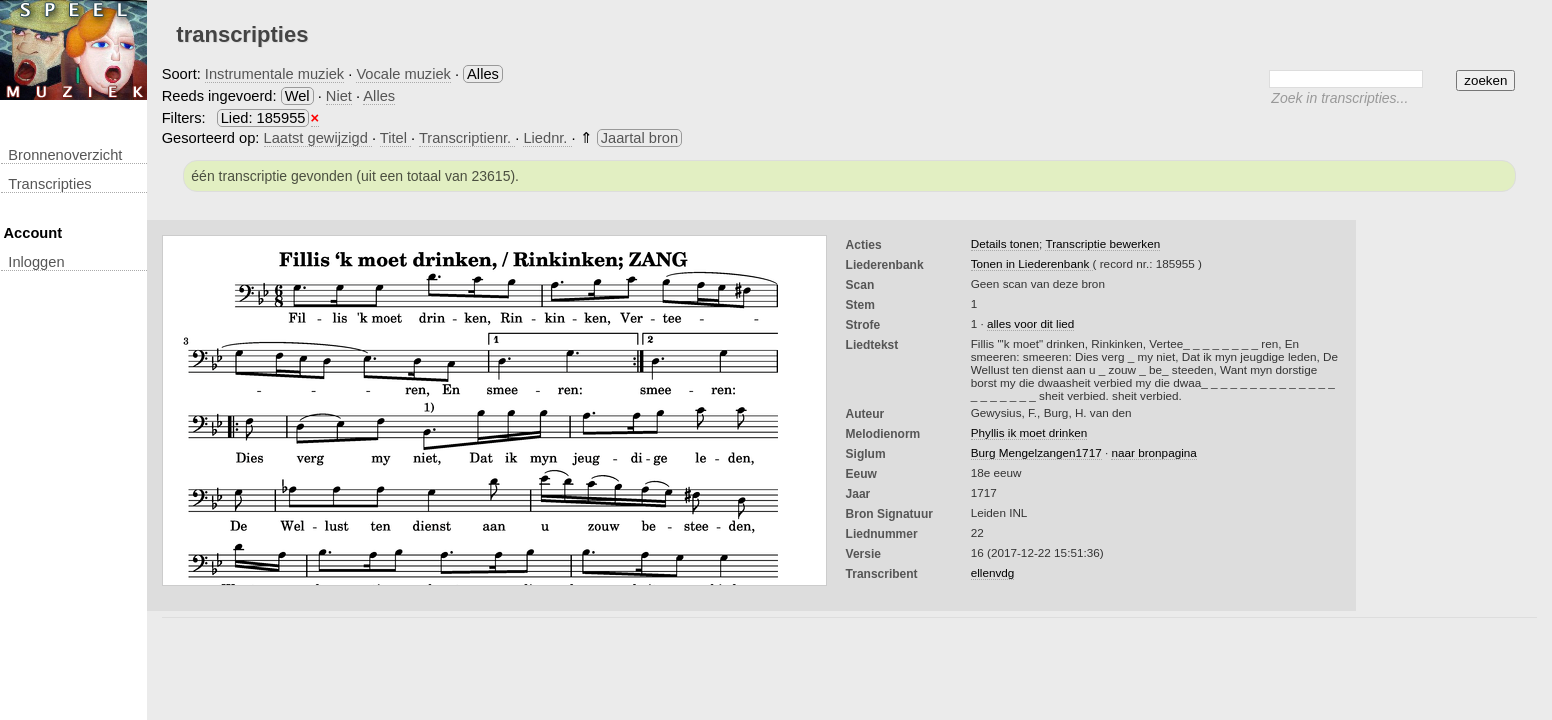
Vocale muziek (403, 74)
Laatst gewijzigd (318, 138)
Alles (379, 96)
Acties (864, 245)
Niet (339, 96)
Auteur (865, 414)
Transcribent (882, 574)
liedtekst (872, 345)
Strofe (863, 325)
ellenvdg (993, 572)
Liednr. (547, 138)
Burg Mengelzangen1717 (1036, 452)
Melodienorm (883, 434)
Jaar (858, 494)
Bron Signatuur (889, 514)
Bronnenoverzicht (65, 155)
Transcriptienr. (467, 138)
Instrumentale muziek (274, 74)
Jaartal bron (639, 138)
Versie (863, 554)
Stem (860, 305)
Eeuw (861, 474)
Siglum (866, 454)
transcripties (49, 184)
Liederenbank (885, 265)
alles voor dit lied (1030, 323)
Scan (860, 285)
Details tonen (1005, 243)
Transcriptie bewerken (1102, 243)
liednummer (882, 534)
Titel (395, 138)
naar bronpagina (1153, 452)
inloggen (36, 262)
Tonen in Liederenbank (1032, 263)
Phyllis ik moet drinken (1029, 432)
